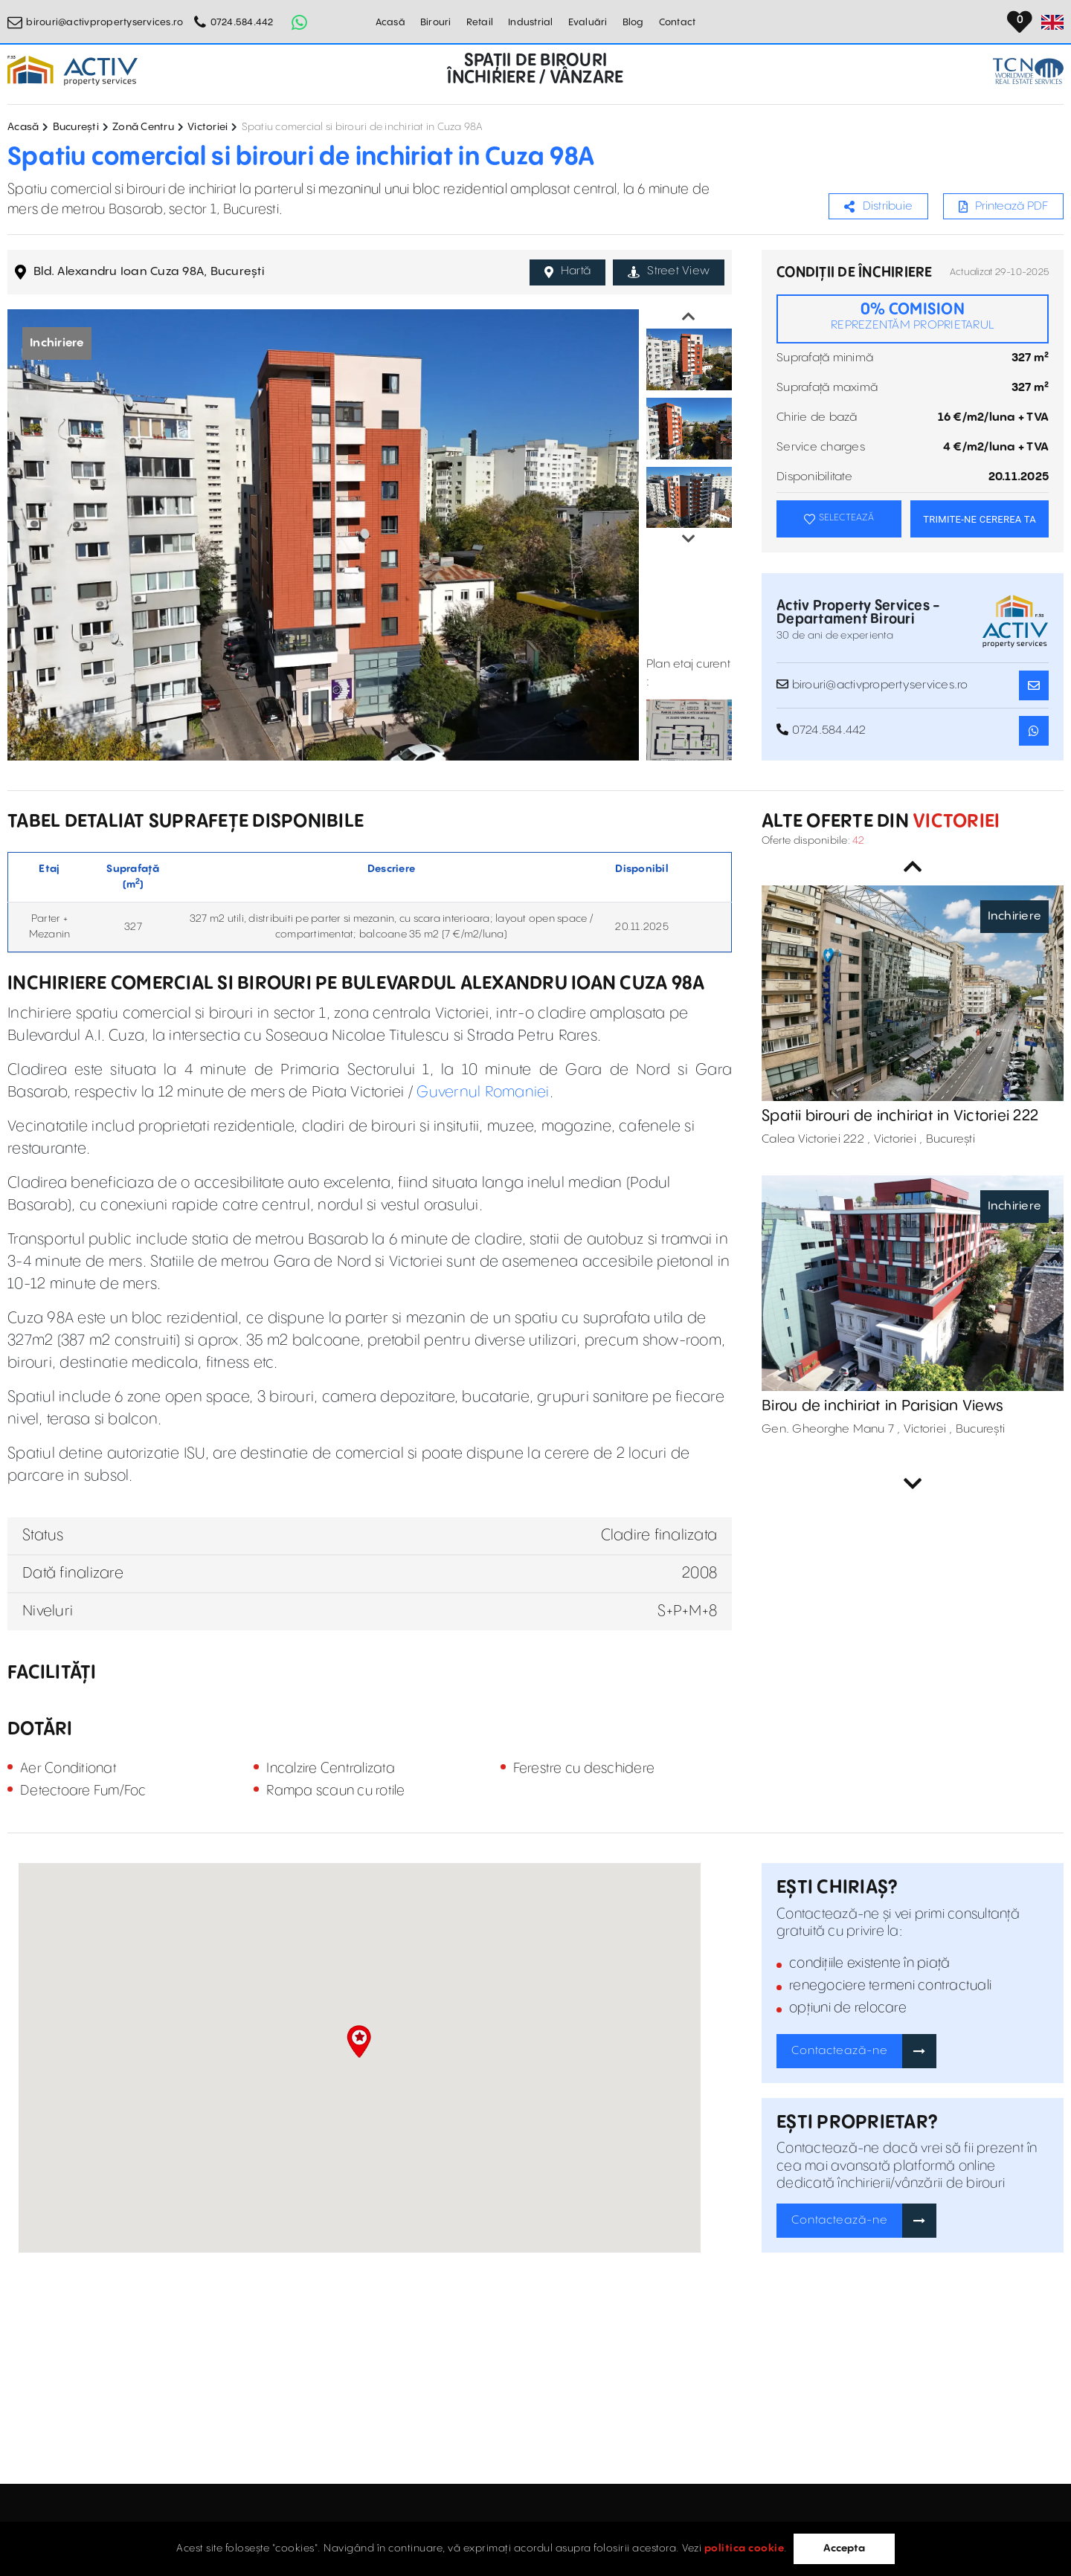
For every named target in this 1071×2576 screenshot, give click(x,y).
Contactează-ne (839, 2050)
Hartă (567, 271)
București (76, 127)
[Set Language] (1052, 22)
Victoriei (207, 127)
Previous (688, 316)
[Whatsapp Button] (300, 22)
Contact (677, 22)
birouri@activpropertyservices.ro (104, 22)
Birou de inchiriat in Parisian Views (882, 1406)
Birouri (435, 22)
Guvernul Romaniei (482, 1092)
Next (688, 539)
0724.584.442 (242, 22)
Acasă (390, 22)
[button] (359, 2041)
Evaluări (588, 22)
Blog (633, 22)
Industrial (530, 22)
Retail (480, 22)
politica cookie (744, 2548)
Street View (669, 271)
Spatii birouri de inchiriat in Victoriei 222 (900, 1116)
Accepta (844, 2548)
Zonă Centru (143, 127)
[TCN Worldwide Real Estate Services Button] (1028, 71)
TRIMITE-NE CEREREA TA (979, 519)
